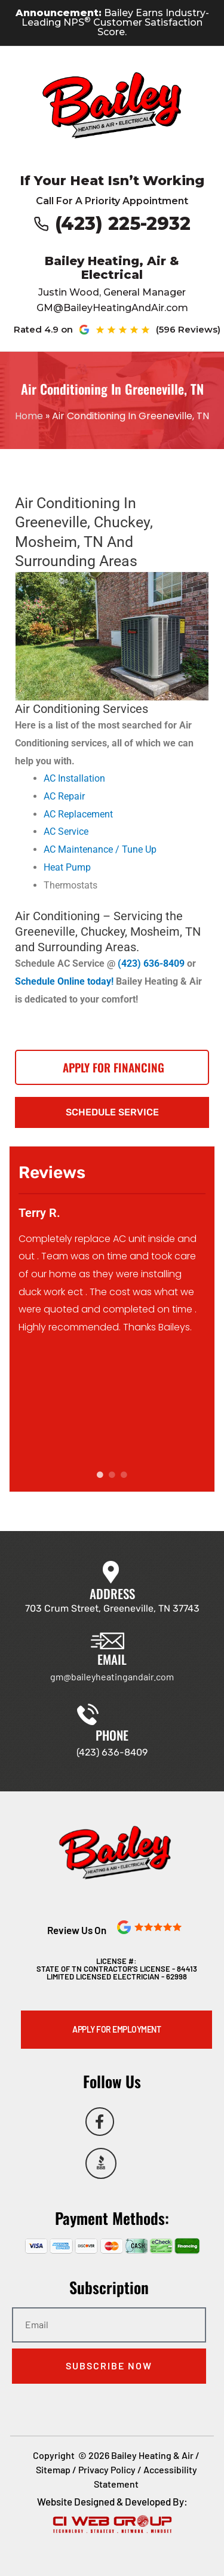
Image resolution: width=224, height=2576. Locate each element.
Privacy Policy (107, 2469)
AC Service (66, 831)
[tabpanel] (112, 1267)
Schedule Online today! (65, 981)
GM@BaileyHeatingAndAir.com (112, 307)
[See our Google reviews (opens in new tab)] (145, 329)
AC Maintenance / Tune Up (100, 849)
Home (29, 416)
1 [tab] (100, 1475)
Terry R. (39, 1213)
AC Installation (74, 778)
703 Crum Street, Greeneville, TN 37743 (112, 1608)
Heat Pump (67, 867)
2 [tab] (112, 1475)
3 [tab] (124, 1475)
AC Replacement (78, 814)
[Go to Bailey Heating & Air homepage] (112, 105)
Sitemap (53, 2469)
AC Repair (64, 796)
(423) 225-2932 (123, 224)
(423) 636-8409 (151, 963)
